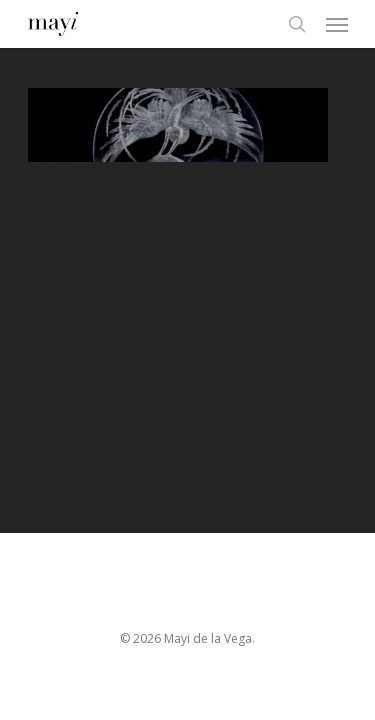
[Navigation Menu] (337, 24)
